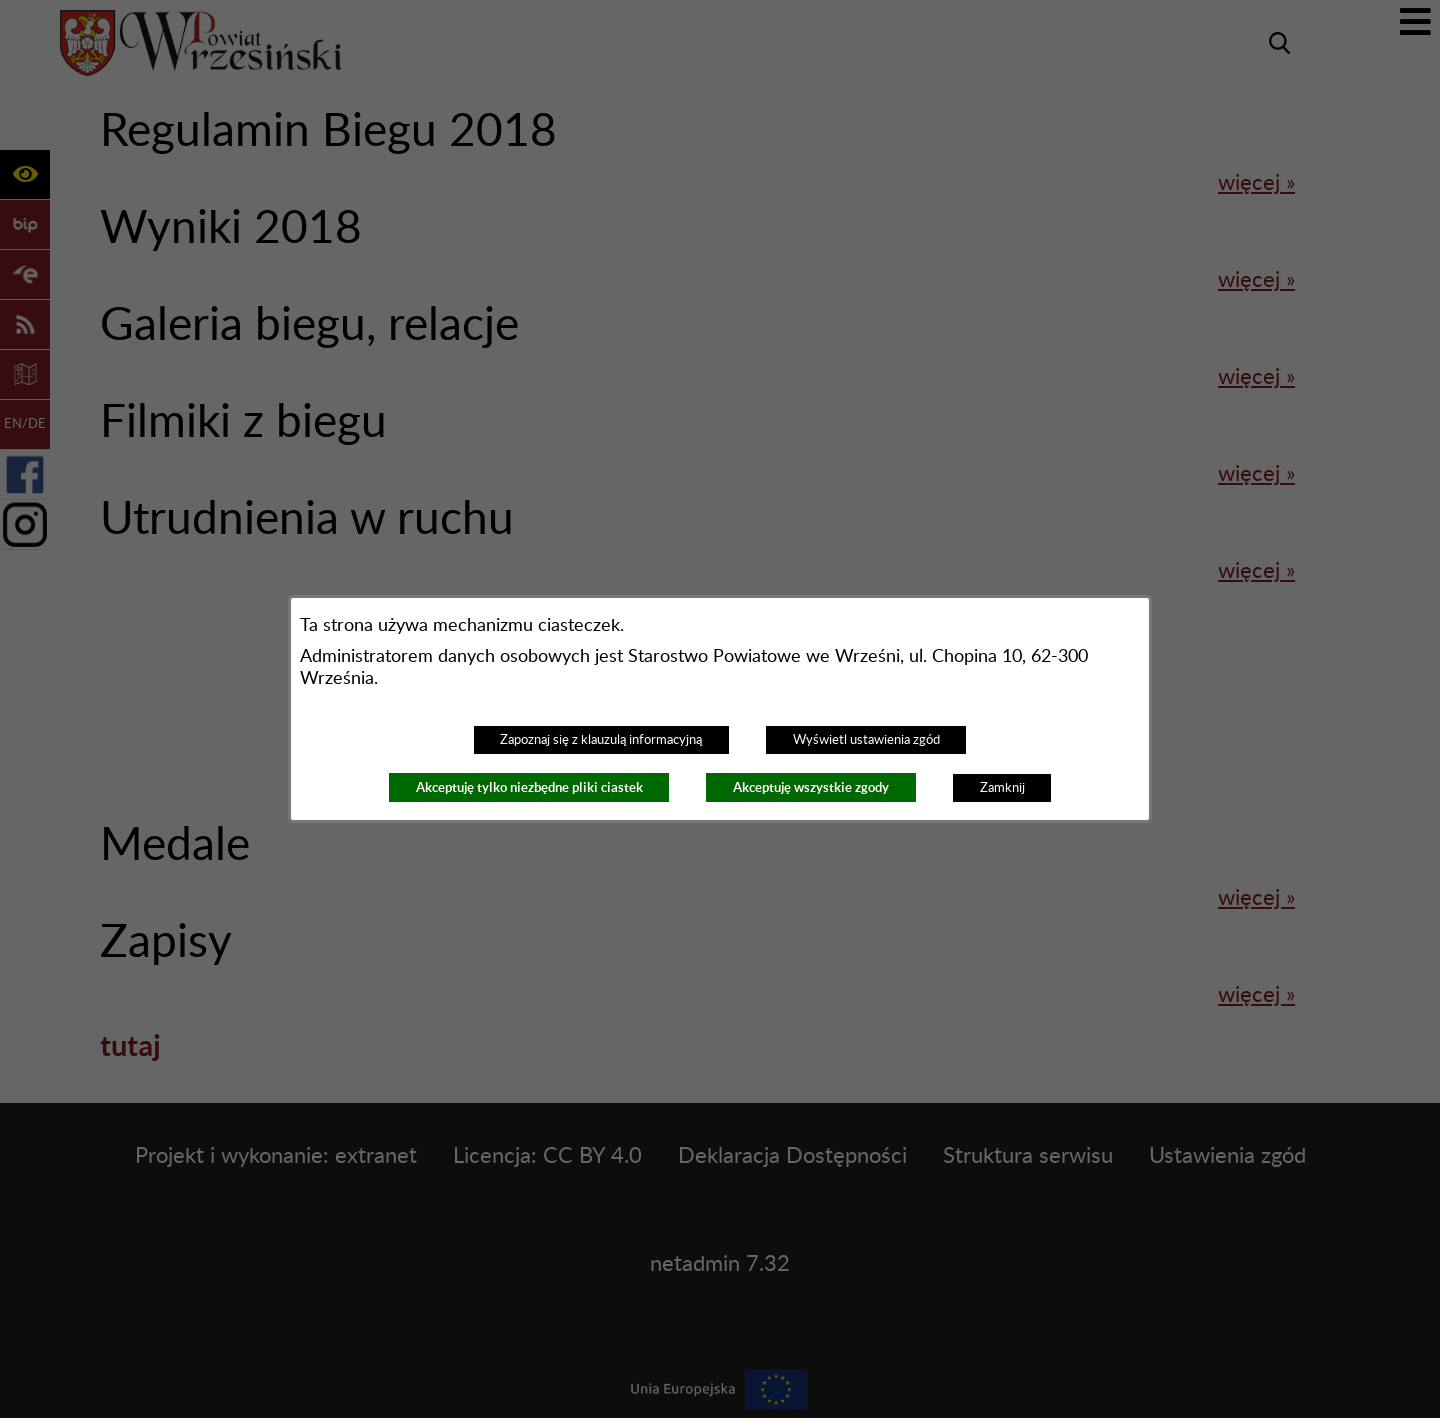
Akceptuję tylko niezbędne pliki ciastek (529, 787)
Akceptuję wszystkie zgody (811, 787)
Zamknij (1002, 788)
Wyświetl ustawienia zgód (866, 740)
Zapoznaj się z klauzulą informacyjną (601, 740)
